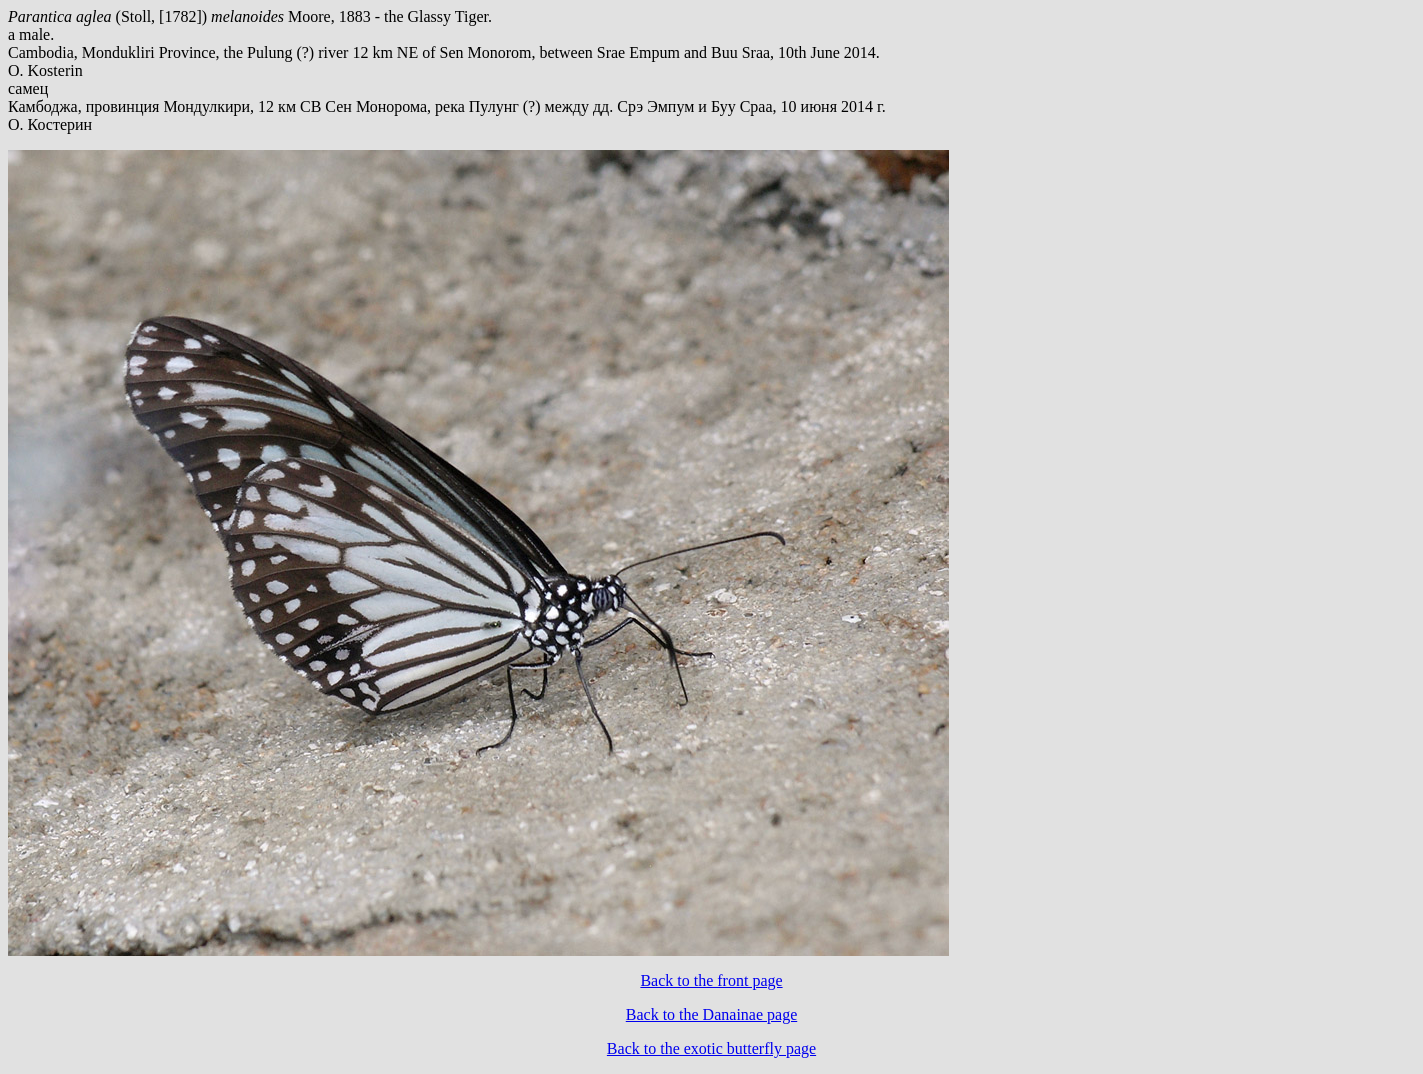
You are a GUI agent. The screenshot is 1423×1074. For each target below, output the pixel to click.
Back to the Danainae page (711, 1014)
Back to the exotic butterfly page (711, 1048)
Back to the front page (711, 980)
